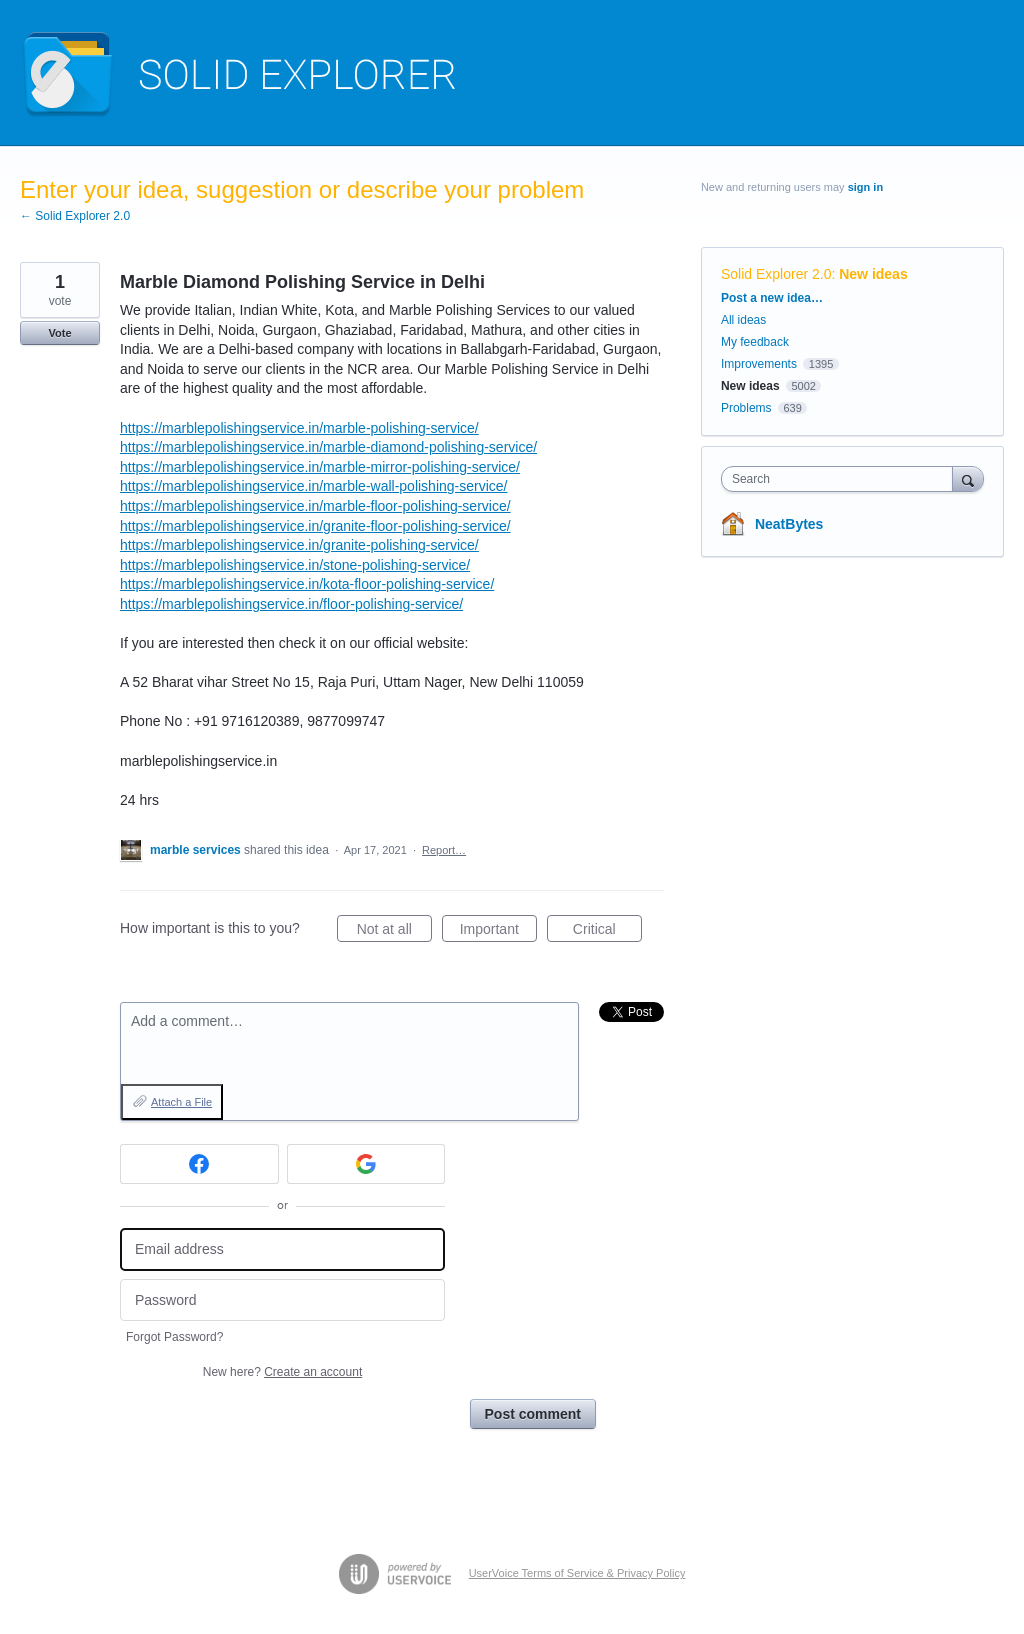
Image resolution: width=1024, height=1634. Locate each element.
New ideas (873, 274)
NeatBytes (789, 524)
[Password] (282, 1300)
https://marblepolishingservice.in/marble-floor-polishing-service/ (315, 506)
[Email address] (282, 1249)
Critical (607, 932)
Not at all (394, 932)
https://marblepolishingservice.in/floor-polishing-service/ (291, 604)
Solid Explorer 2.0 (776, 274)
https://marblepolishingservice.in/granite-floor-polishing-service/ (315, 526)
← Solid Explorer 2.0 (75, 216)
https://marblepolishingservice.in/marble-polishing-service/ (299, 428)
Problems (746, 408)
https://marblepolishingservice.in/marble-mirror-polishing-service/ (320, 467)
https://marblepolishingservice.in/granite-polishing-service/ (299, 545)
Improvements (759, 364)
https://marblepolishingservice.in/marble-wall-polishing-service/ (314, 486)
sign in (865, 187)
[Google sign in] (366, 1164)
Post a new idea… (772, 298)
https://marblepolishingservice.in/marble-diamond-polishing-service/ (328, 447)
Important (498, 932)
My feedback (755, 342)
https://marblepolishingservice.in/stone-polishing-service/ (295, 565)
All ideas (743, 320)
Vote (59, 333)
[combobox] (841, 479)
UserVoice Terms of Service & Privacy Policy (577, 1573)
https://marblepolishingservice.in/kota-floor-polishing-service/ (307, 584)
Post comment (533, 1414)
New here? (282, 1372)
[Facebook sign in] (199, 1164)
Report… (444, 850)
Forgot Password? (174, 1337)
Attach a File (181, 1102)
